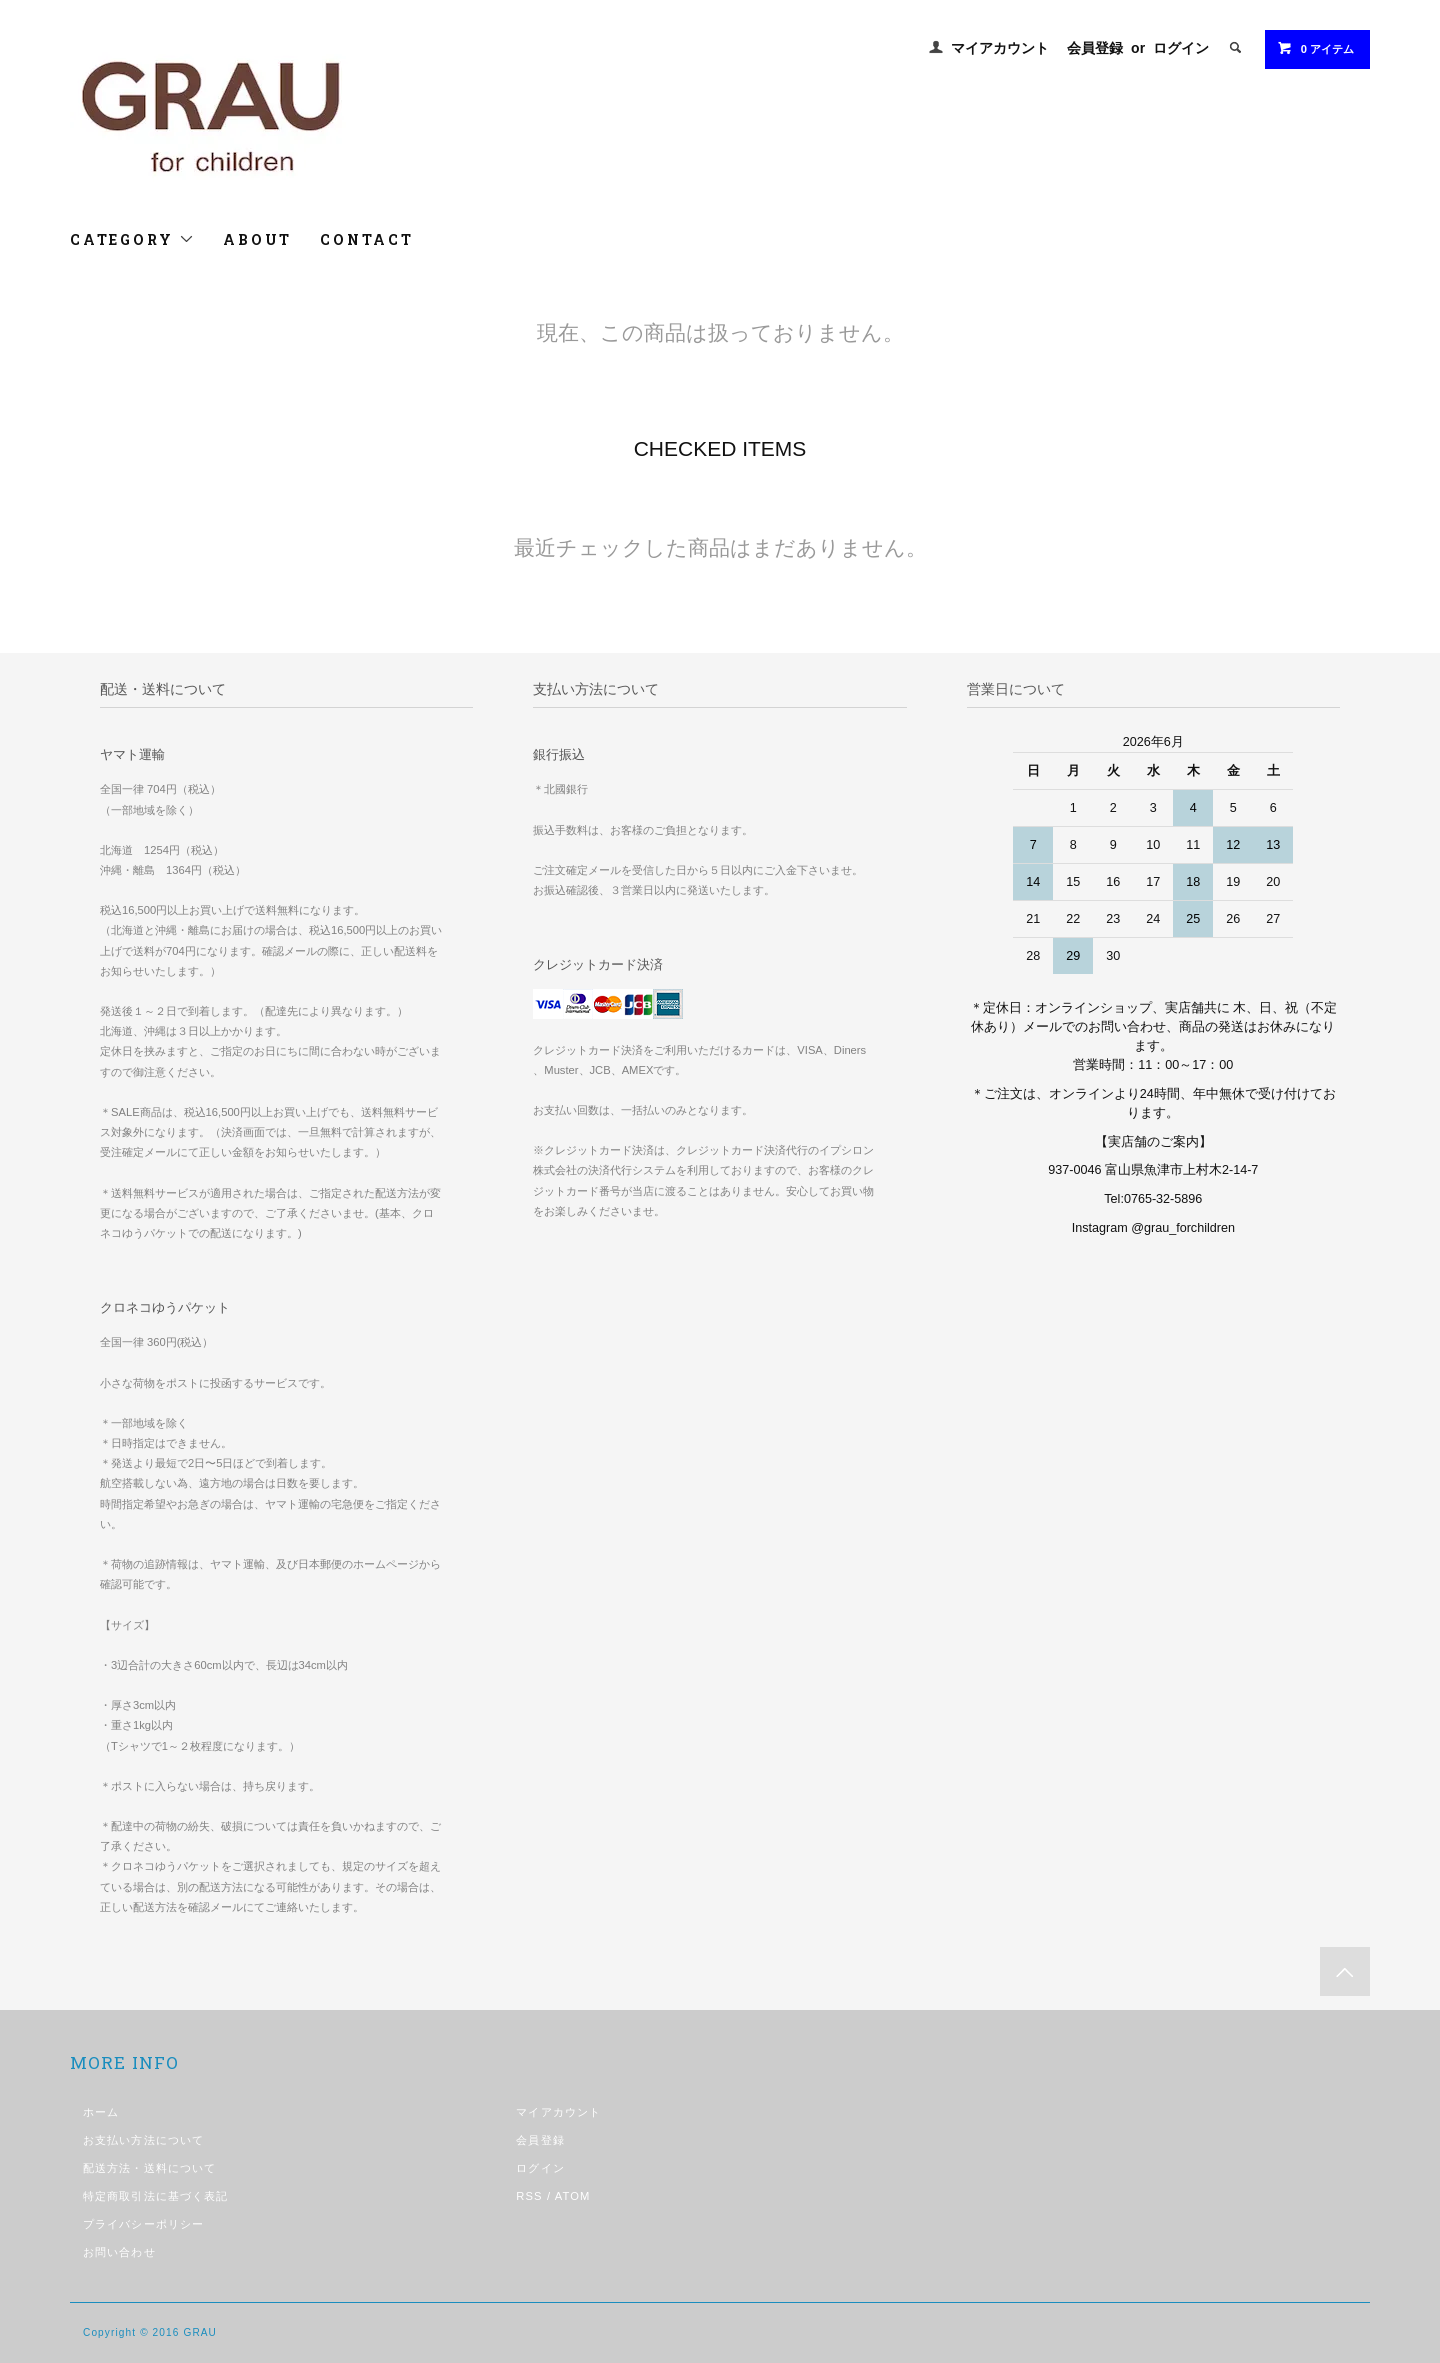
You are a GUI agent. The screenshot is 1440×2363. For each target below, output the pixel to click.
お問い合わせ (119, 2252)
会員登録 (1095, 48)
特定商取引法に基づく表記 (155, 2196)
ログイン (1181, 48)
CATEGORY (132, 239)
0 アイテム (1315, 48)
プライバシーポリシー (143, 2224)
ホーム (101, 2112)
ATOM (573, 2196)
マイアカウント (1000, 48)
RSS (529, 2196)
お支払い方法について (143, 2140)
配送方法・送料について (149, 2168)
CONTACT (367, 239)
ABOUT (257, 239)
